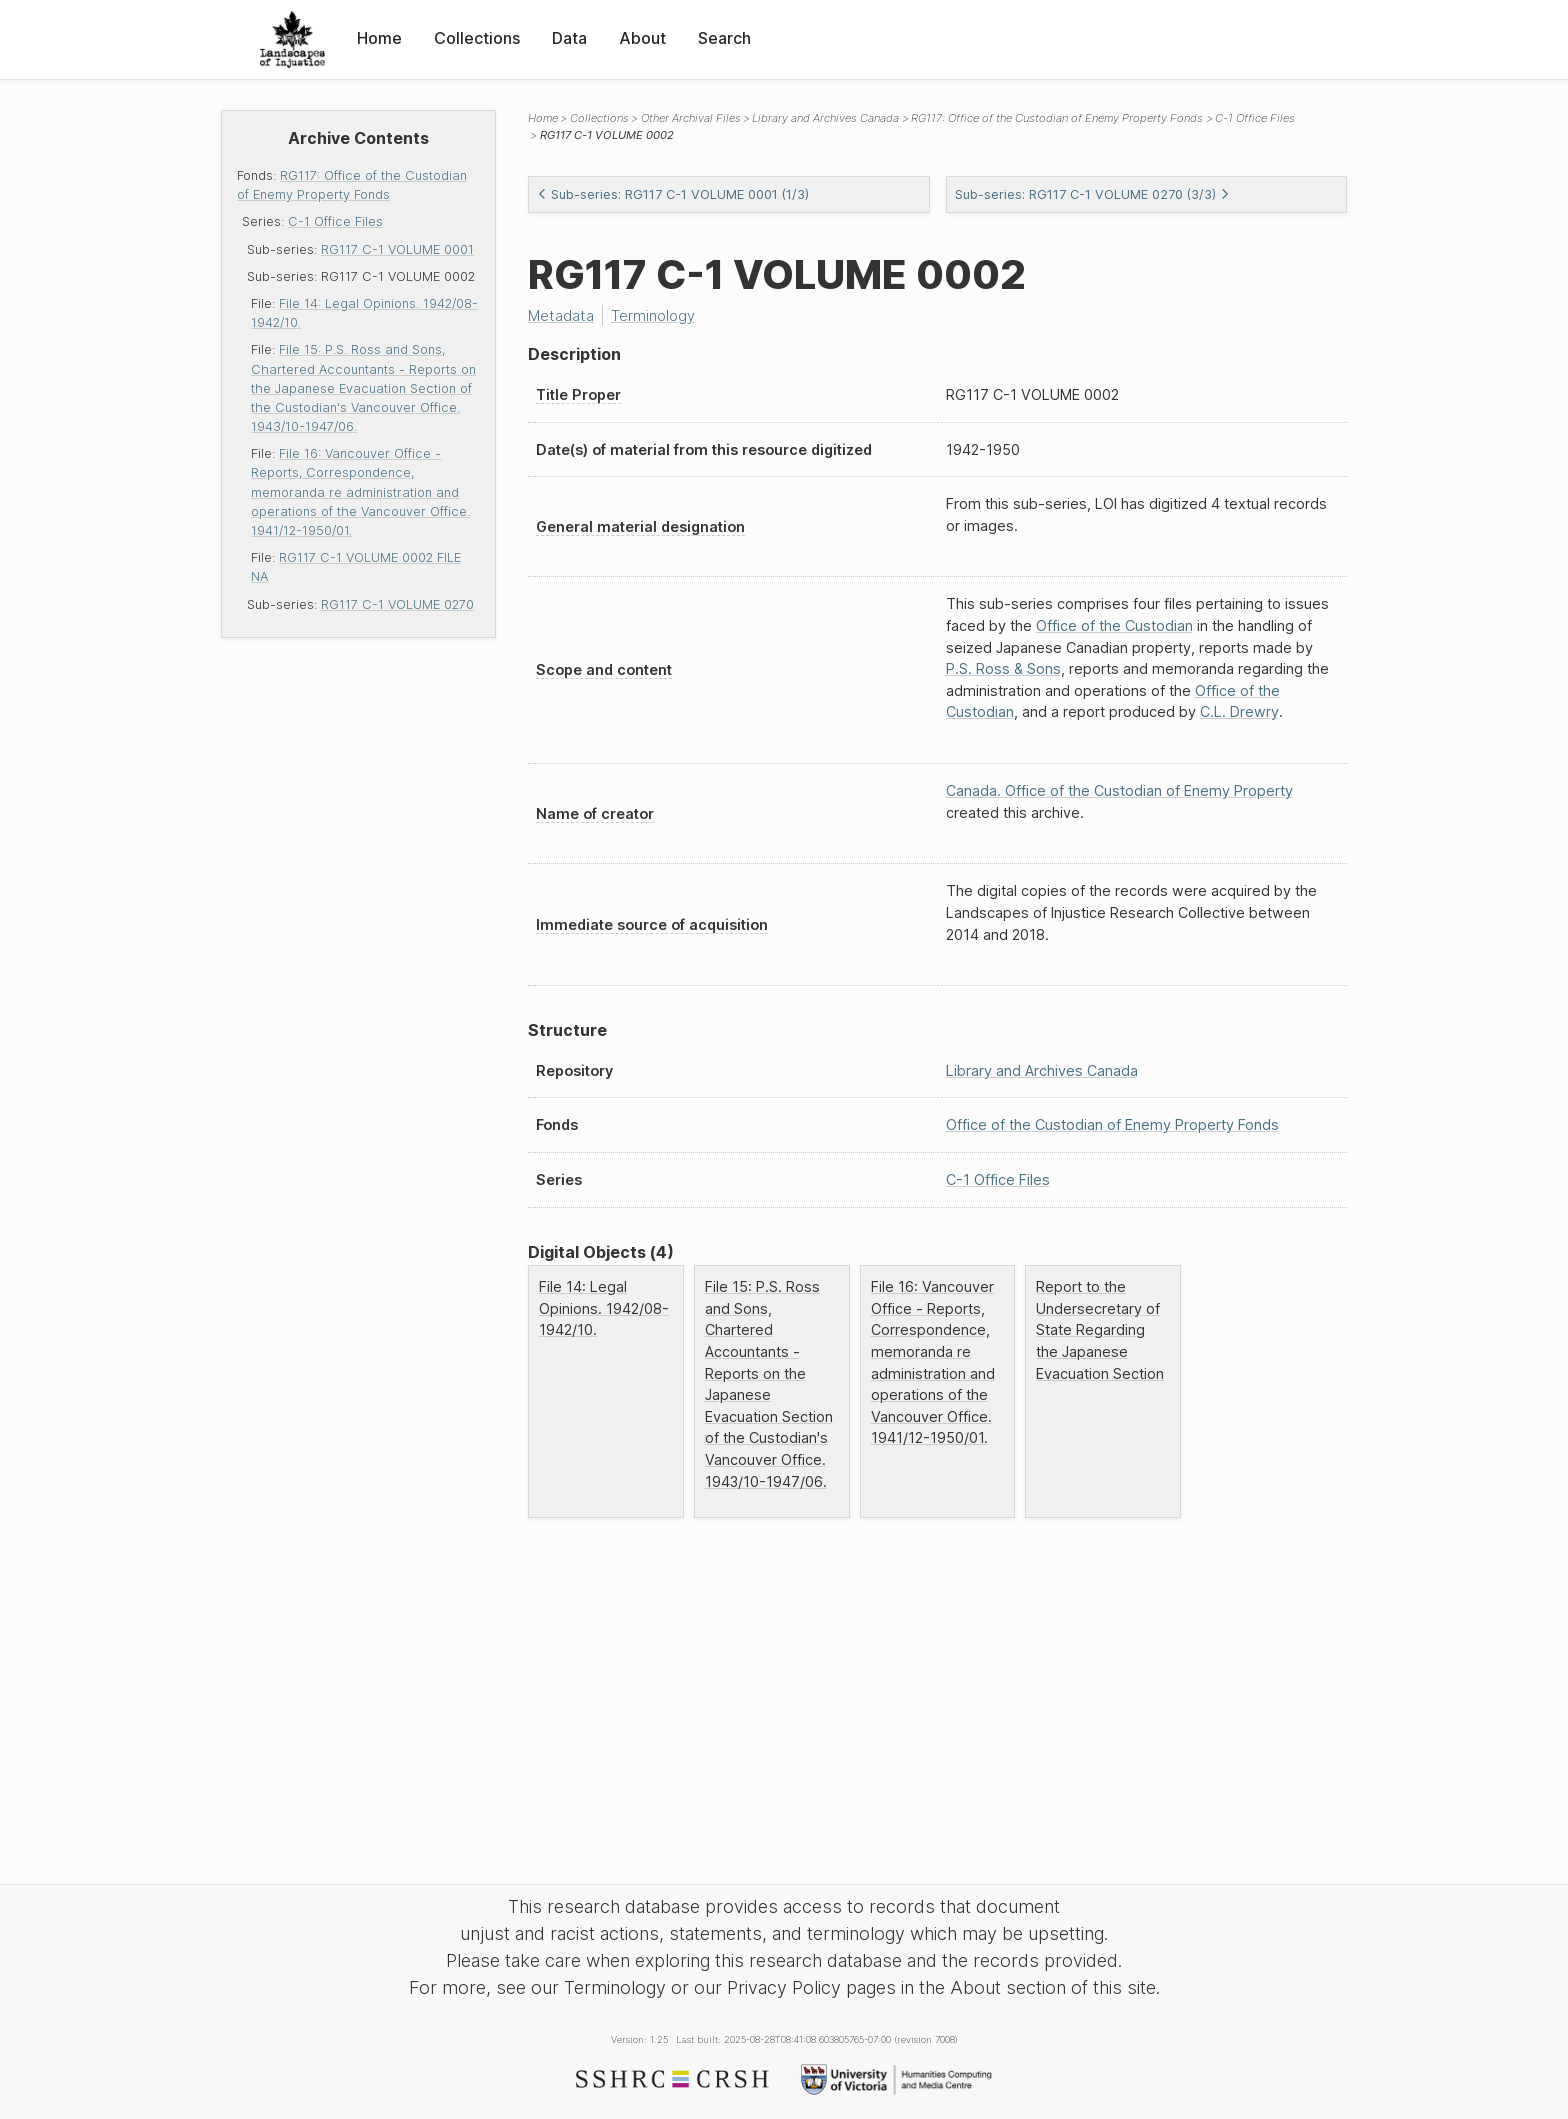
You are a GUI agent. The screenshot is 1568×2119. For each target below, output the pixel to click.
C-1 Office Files (335, 221)
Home (379, 38)
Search (724, 38)
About (642, 38)
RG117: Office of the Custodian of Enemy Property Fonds (1057, 118)
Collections (477, 38)
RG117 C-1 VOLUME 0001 (397, 249)
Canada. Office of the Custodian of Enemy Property (1119, 790)
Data (569, 38)
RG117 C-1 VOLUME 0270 (397, 604)
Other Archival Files (691, 118)
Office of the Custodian (1114, 625)
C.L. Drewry (1239, 711)
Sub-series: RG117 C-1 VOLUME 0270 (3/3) (1092, 194)
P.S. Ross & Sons (1003, 668)
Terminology (653, 315)
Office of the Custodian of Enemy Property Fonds (1112, 1124)
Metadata (561, 315)
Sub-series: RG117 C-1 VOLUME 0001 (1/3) (673, 194)
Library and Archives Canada (825, 118)
